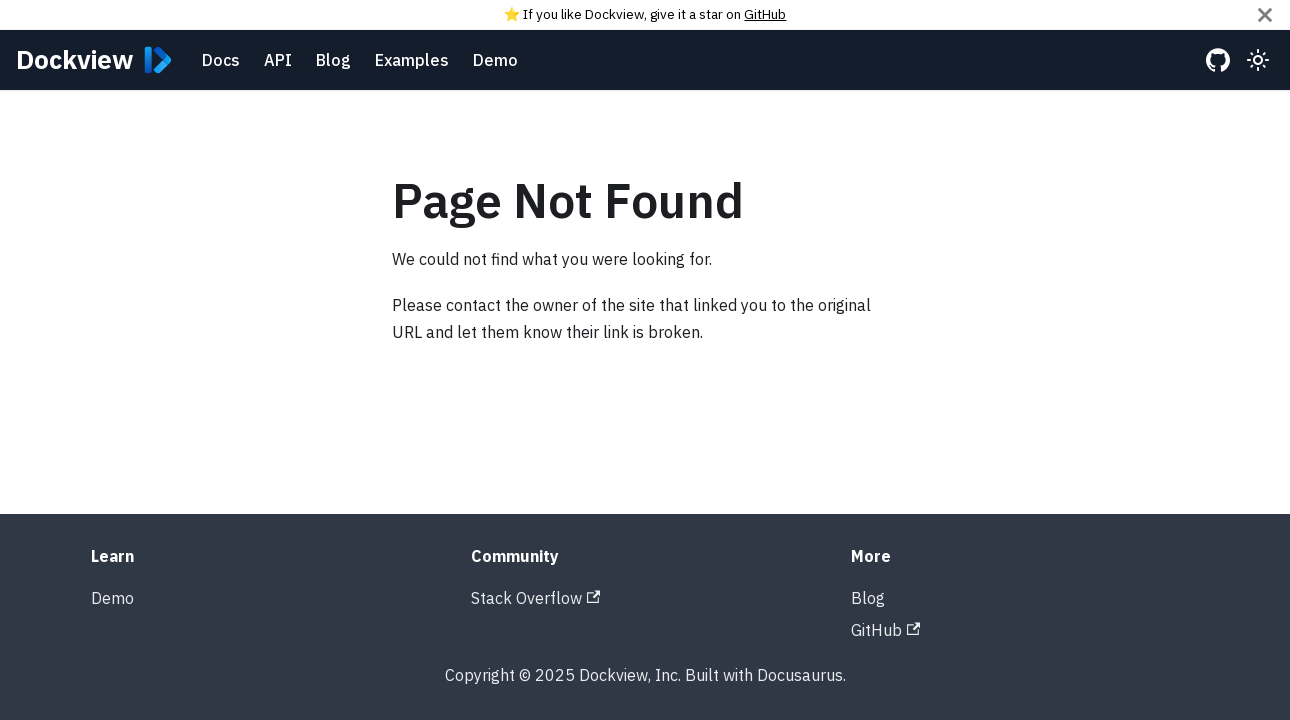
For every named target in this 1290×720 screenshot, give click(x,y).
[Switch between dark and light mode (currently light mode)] (1258, 60)
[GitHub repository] (1218, 60)
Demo (495, 60)
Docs (221, 60)
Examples (412, 60)
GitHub (765, 14)
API (278, 60)
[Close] (1265, 14)
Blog (333, 60)
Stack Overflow (535, 598)
